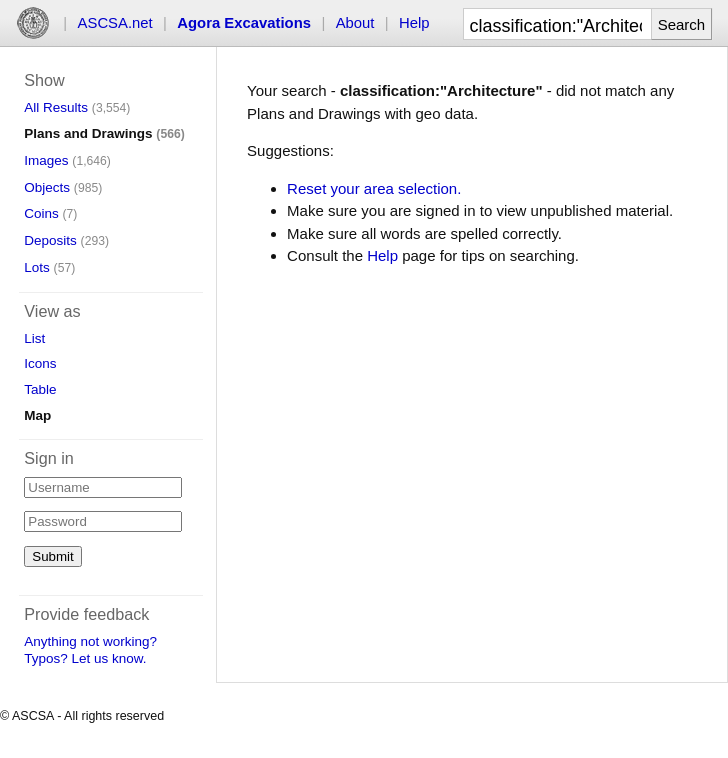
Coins (41, 213)
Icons (40, 363)
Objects (47, 187)
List (34, 338)
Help (414, 23)
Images (46, 160)
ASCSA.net (115, 23)
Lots (37, 267)
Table (40, 389)
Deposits (50, 240)
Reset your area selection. (374, 188)
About (355, 23)
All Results (56, 107)
